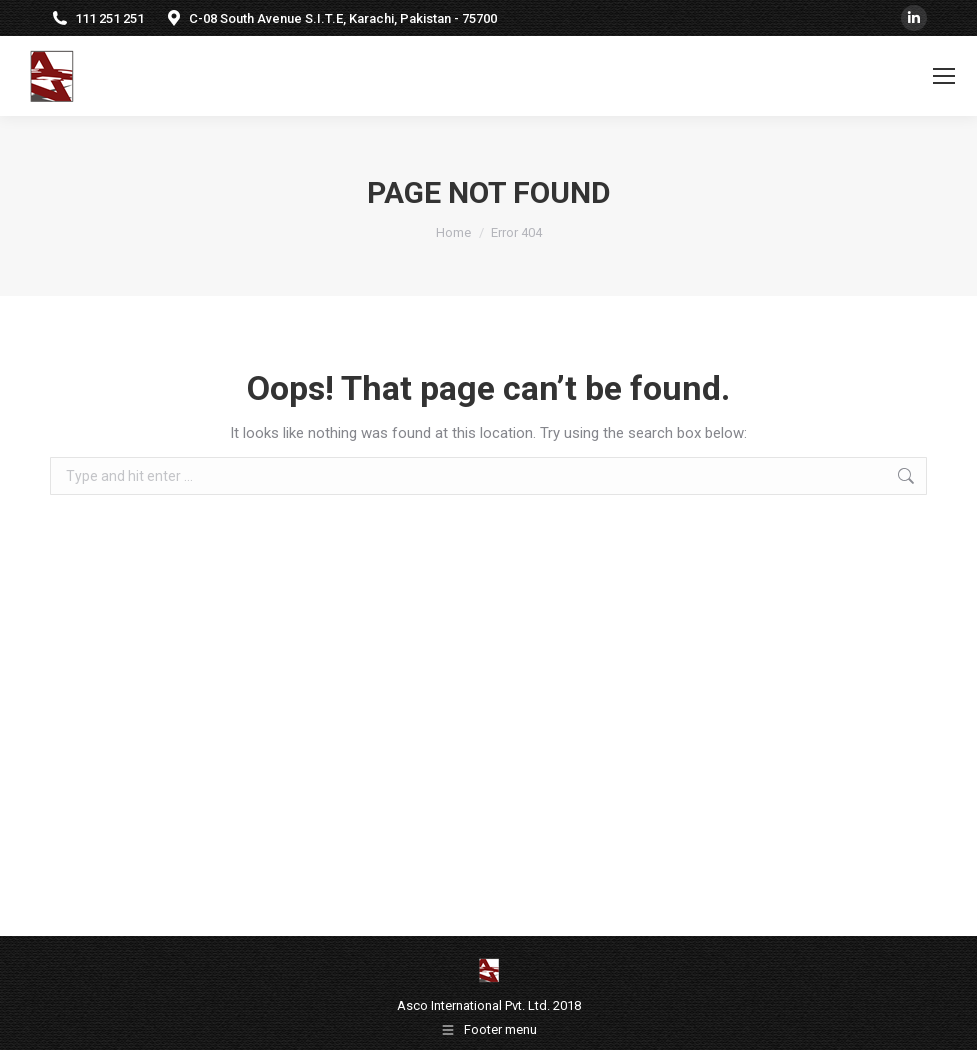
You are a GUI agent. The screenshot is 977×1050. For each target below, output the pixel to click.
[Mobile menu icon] (944, 76)
